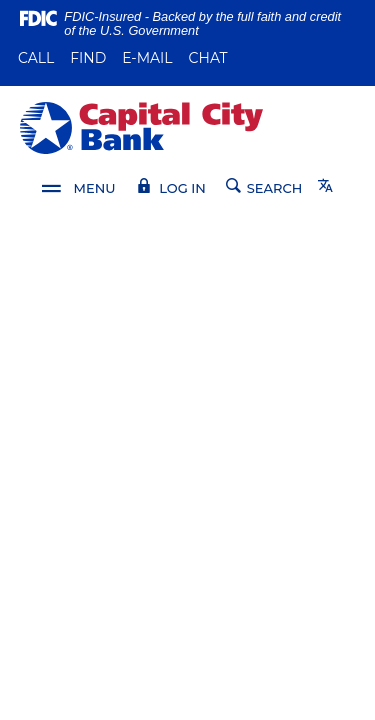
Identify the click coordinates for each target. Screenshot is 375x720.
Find (88, 58)
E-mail (147, 58)
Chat (208, 58)
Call (36, 58)
